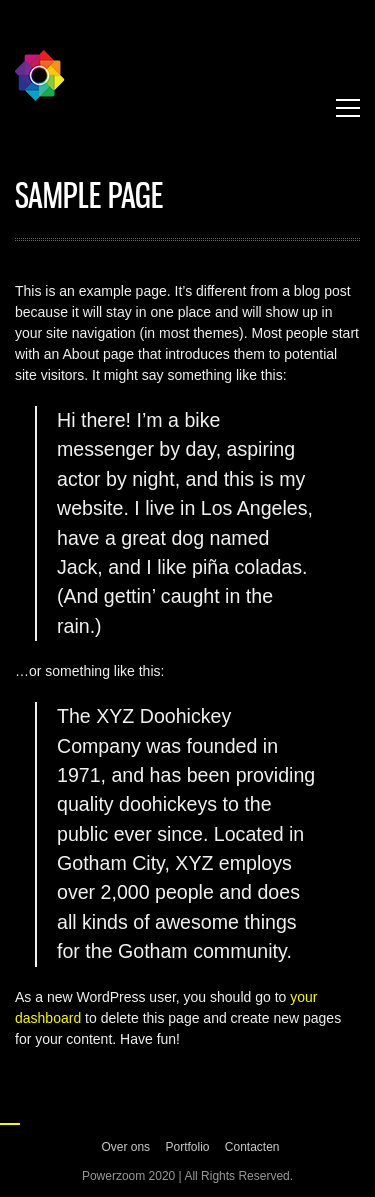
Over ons (125, 1147)
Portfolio (187, 1147)
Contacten (252, 1147)
